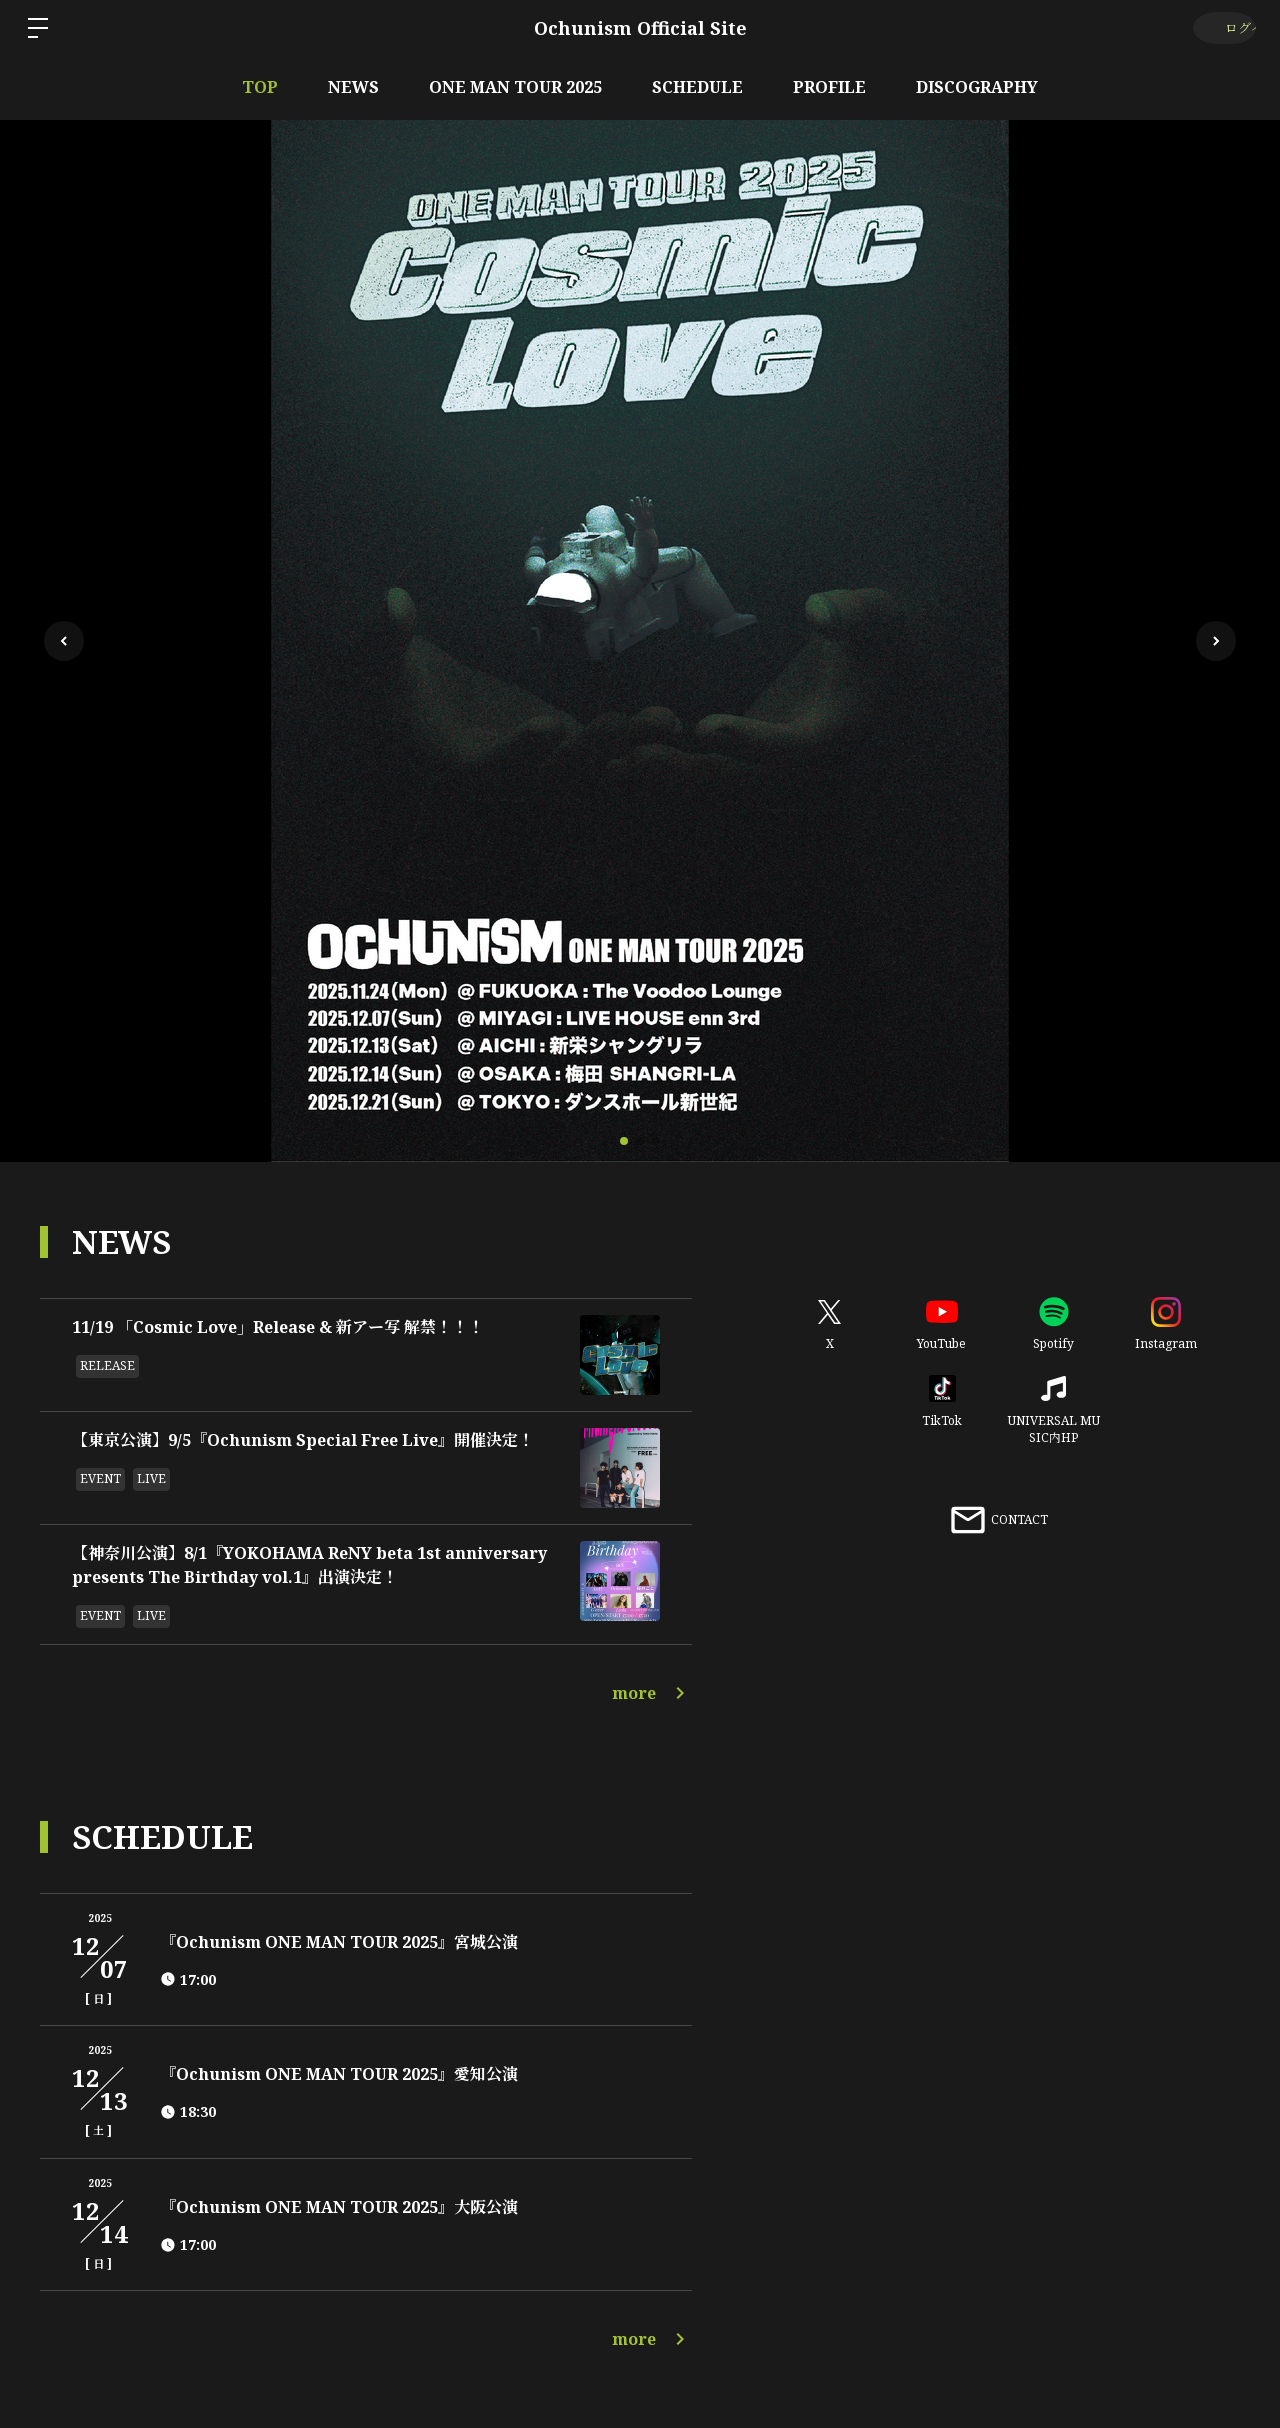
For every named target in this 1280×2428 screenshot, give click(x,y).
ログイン (1220, 27)
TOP (260, 87)
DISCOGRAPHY (977, 87)
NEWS (353, 87)
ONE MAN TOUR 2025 (515, 87)
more (652, 1693)
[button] (1216, 641)
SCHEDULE (697, 87)
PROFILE (829, 87)
